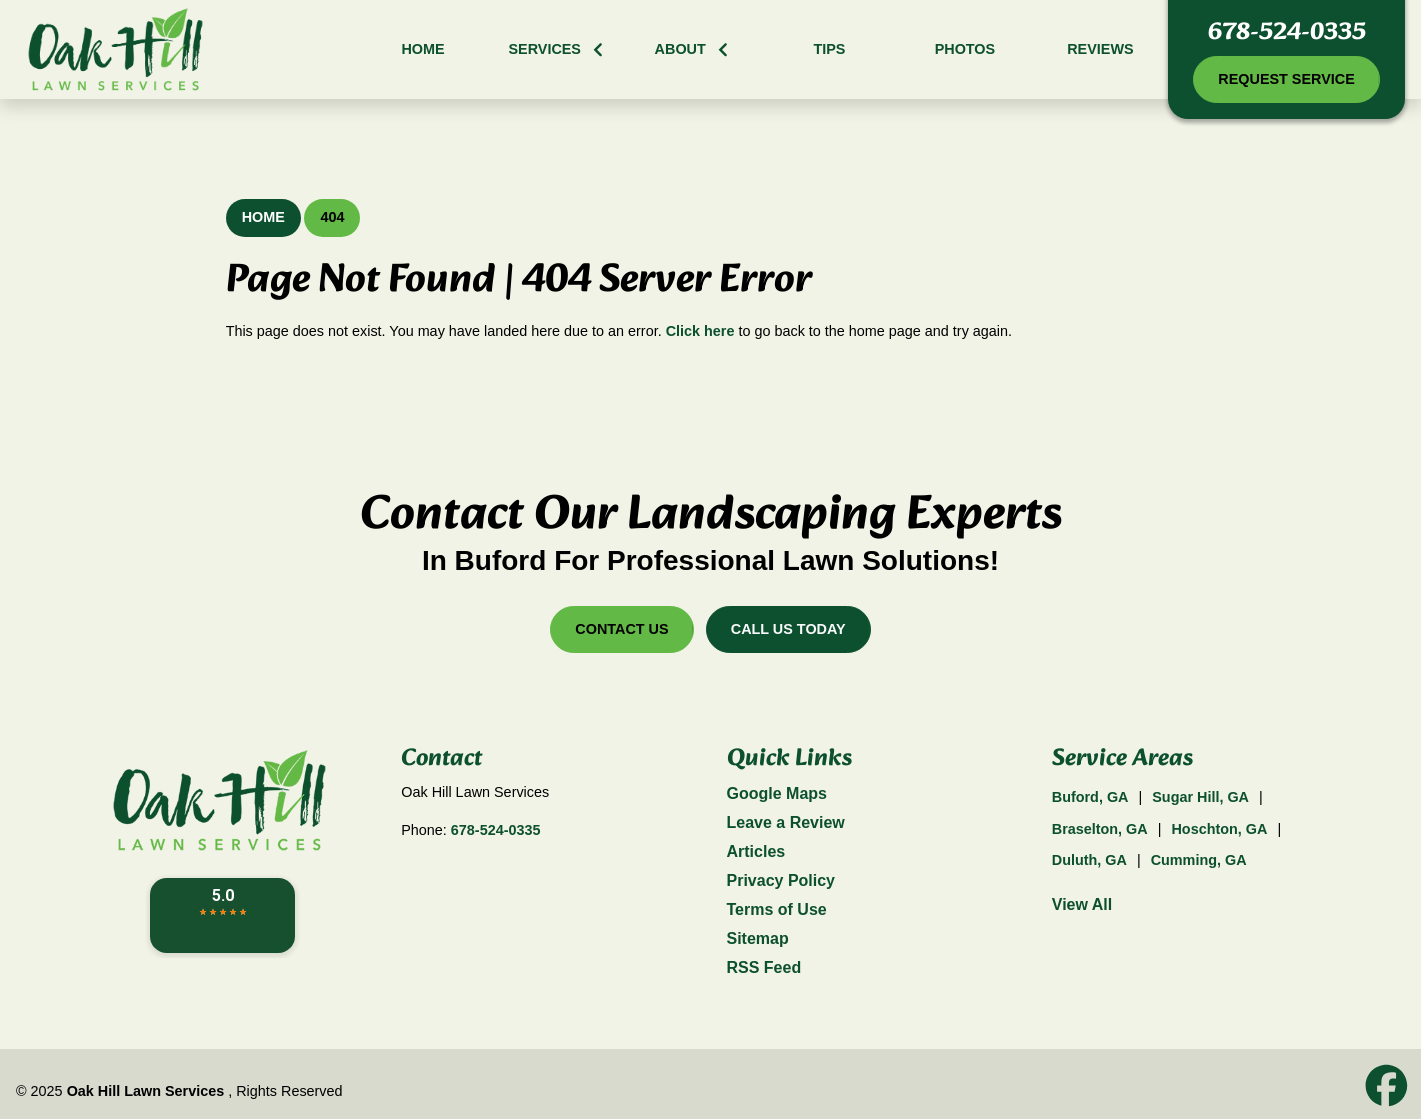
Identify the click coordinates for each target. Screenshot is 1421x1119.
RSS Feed (764, 967)
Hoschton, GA (1219, 829)
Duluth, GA (1089, 860)
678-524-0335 (1287, 33)
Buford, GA (1090, 797)
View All (1082, 904)
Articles (756, 851)
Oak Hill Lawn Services (146, 1091)
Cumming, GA (1199, 860)
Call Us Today (788, 629)
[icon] (1386, 1086)
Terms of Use (777, 909)
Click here (700, 331)
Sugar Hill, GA (1200, 797)
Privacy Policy (781, 880)
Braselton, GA (1100, 829)
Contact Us (621, 629)
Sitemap (758, 938)
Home (263, 217)
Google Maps (777, 793)
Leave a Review (786, 822)
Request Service (1286, 79)
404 (332, 217)
